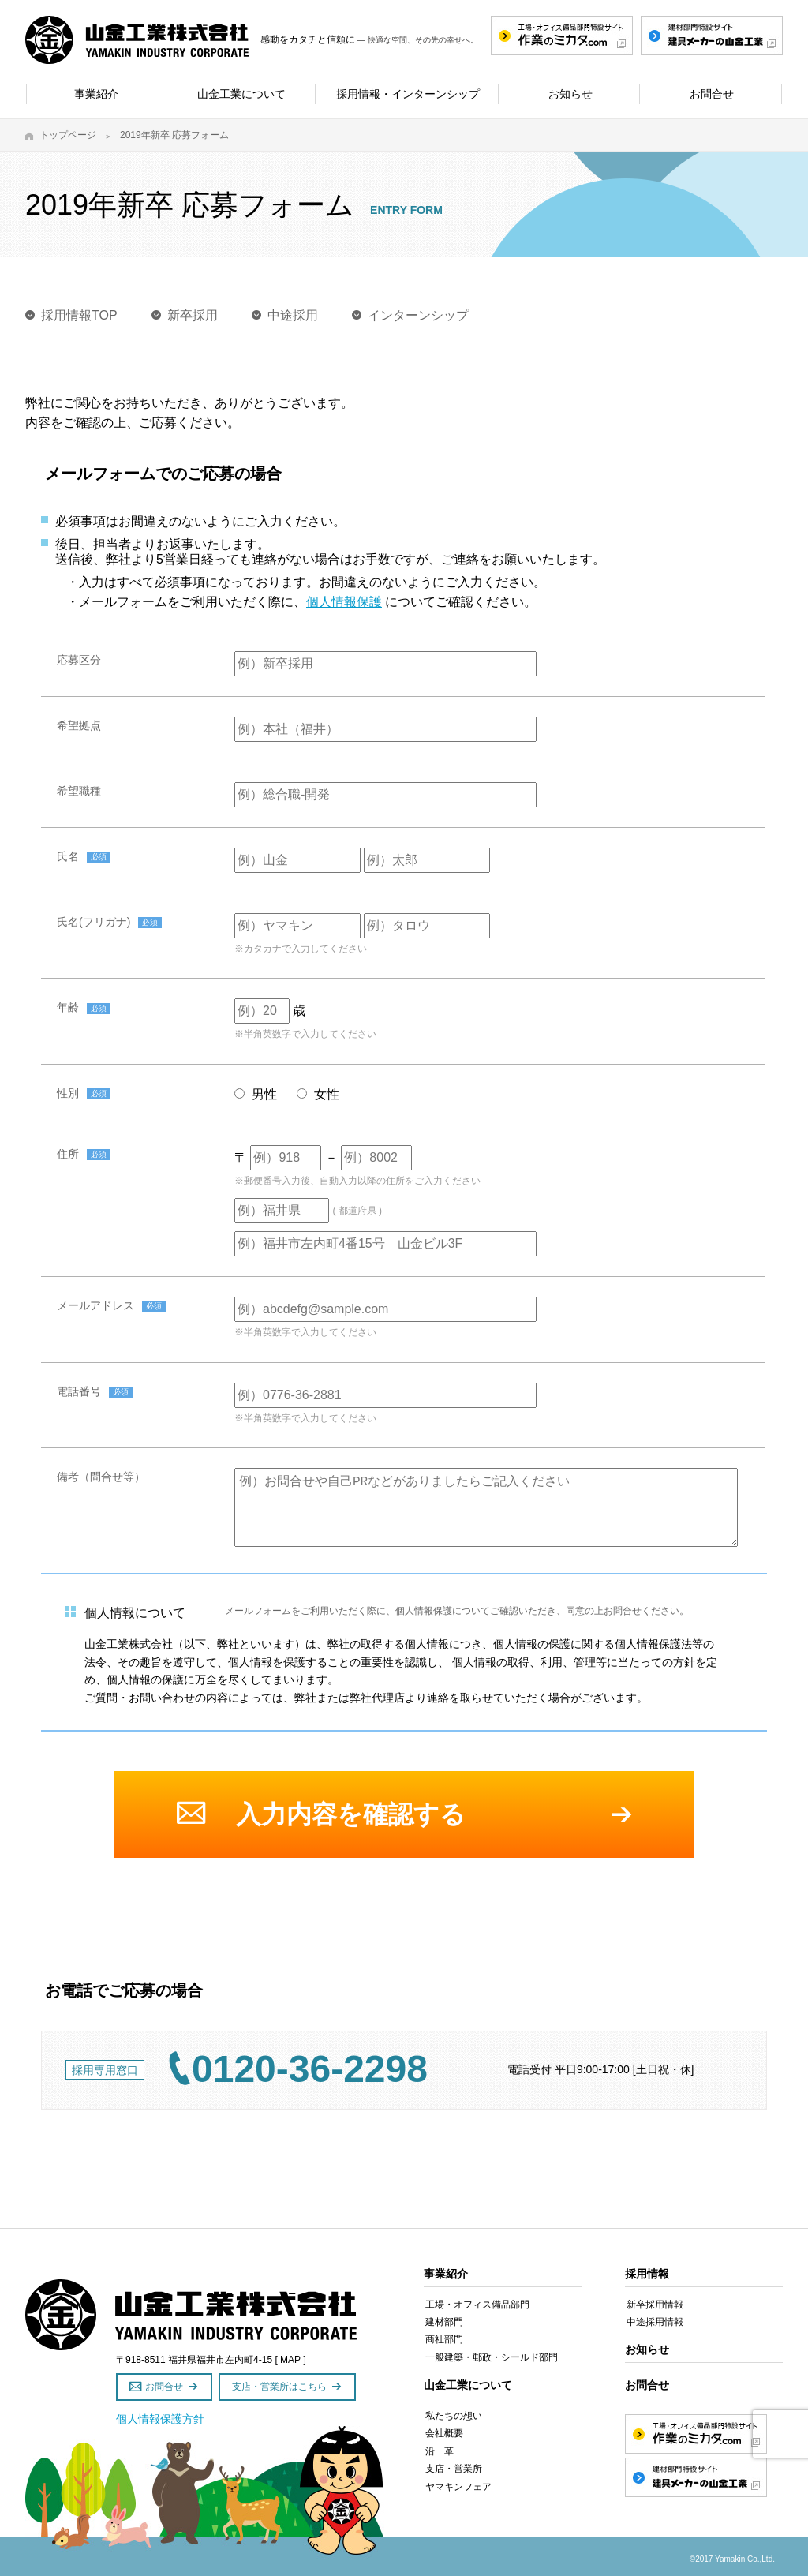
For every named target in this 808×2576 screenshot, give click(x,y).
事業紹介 (446, 2273)
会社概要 (444, 2433)
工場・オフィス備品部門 (477, 2304)
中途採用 (292, 315)
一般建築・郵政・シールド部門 (491, 2357)
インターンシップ (418, 315)
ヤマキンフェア (458, 2486)
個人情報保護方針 (160, 2419)
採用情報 (647, 2273)
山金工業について (468, 2385)
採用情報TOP (79, 315)
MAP (290, 2359)
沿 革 (439, 2451)
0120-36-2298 (310, 2069)
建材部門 (444, 2321)
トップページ (67, 134)
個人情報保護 (344, 601)
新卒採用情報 (655, 2304)
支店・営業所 (453, 2468)
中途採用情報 (655, 2321)
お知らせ (647, 2349)
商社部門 (444, 2339)
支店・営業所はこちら (279, 2386)
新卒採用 (192, 315)
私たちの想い (453, 2415)
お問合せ (164, 2386)
